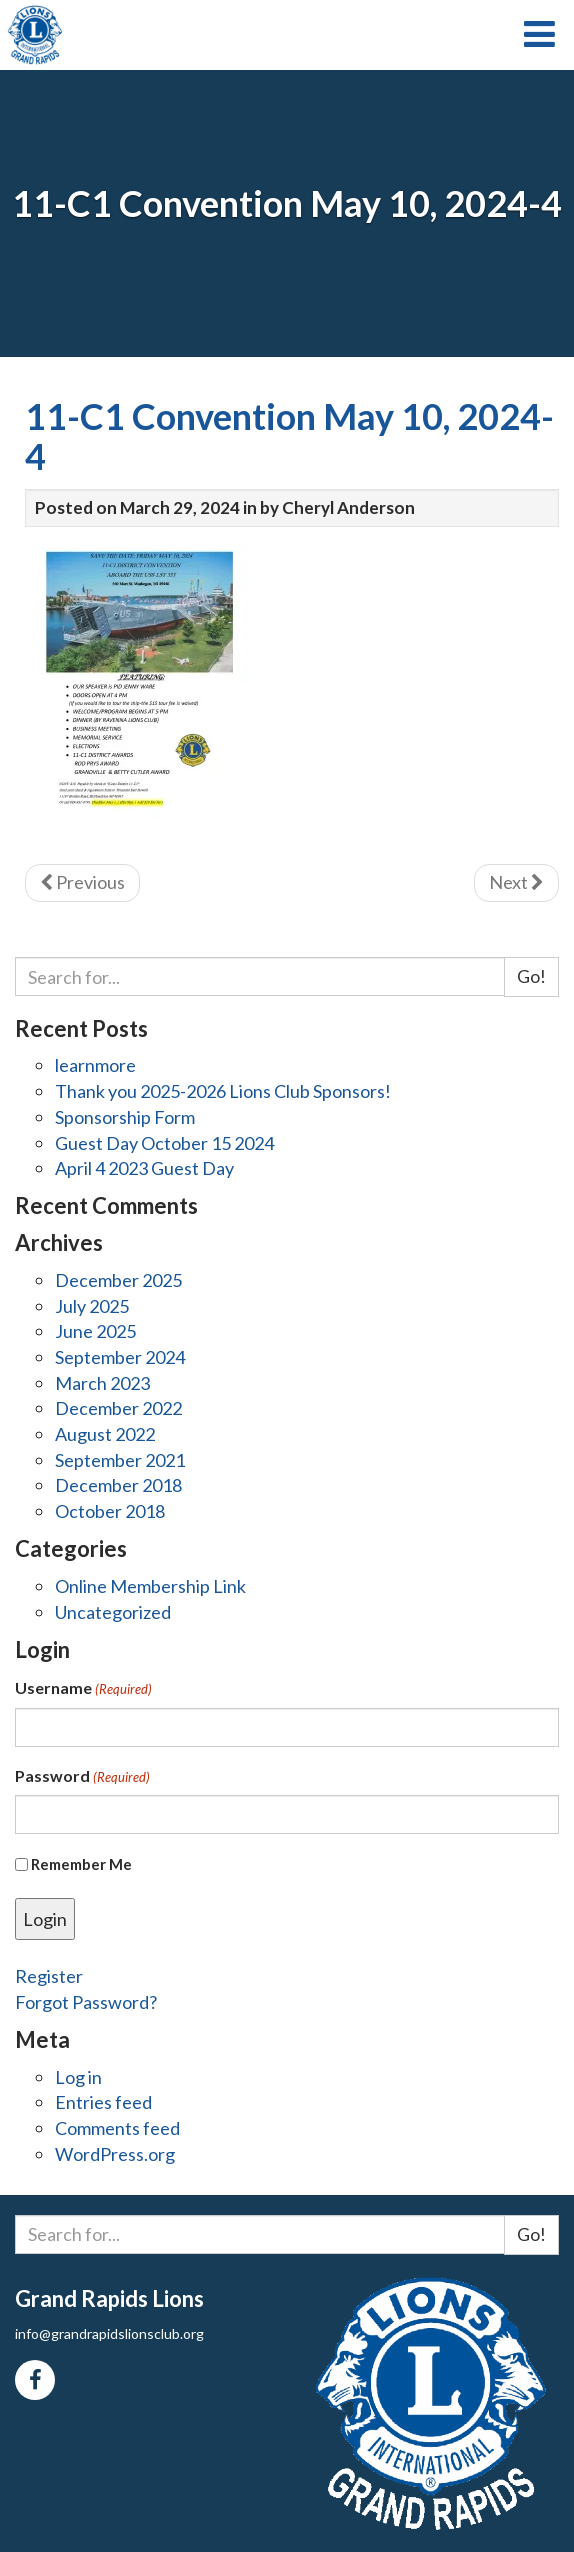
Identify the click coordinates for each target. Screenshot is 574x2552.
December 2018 (118, 1485)
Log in (78, 2077)
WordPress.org (115, 2154)
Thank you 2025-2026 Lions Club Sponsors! (223, 1091)
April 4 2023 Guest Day (144, 1168)
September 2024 (120, 1357)
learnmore (95, 1065)
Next (516, 882)
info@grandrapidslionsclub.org (109, 2333)
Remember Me (81, 1864)
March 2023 (102, 1383)
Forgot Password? (86, 2002)
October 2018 (110, 1511)
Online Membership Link (150, 1586)
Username (83, 1688)
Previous (82, 882)
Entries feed (103, 2102)
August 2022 (105, 1434)
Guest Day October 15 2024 (164, 1143)
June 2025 (95, 1331)
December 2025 (118, 1280)
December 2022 (118, 1408)
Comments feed (117, 2128)
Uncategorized (113, 1612)
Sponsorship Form (125, 1117)
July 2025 (92, 1306)
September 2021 (120, 1460)
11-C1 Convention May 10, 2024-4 (289, 436)
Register (49, 1976)
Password (82, 1776)
